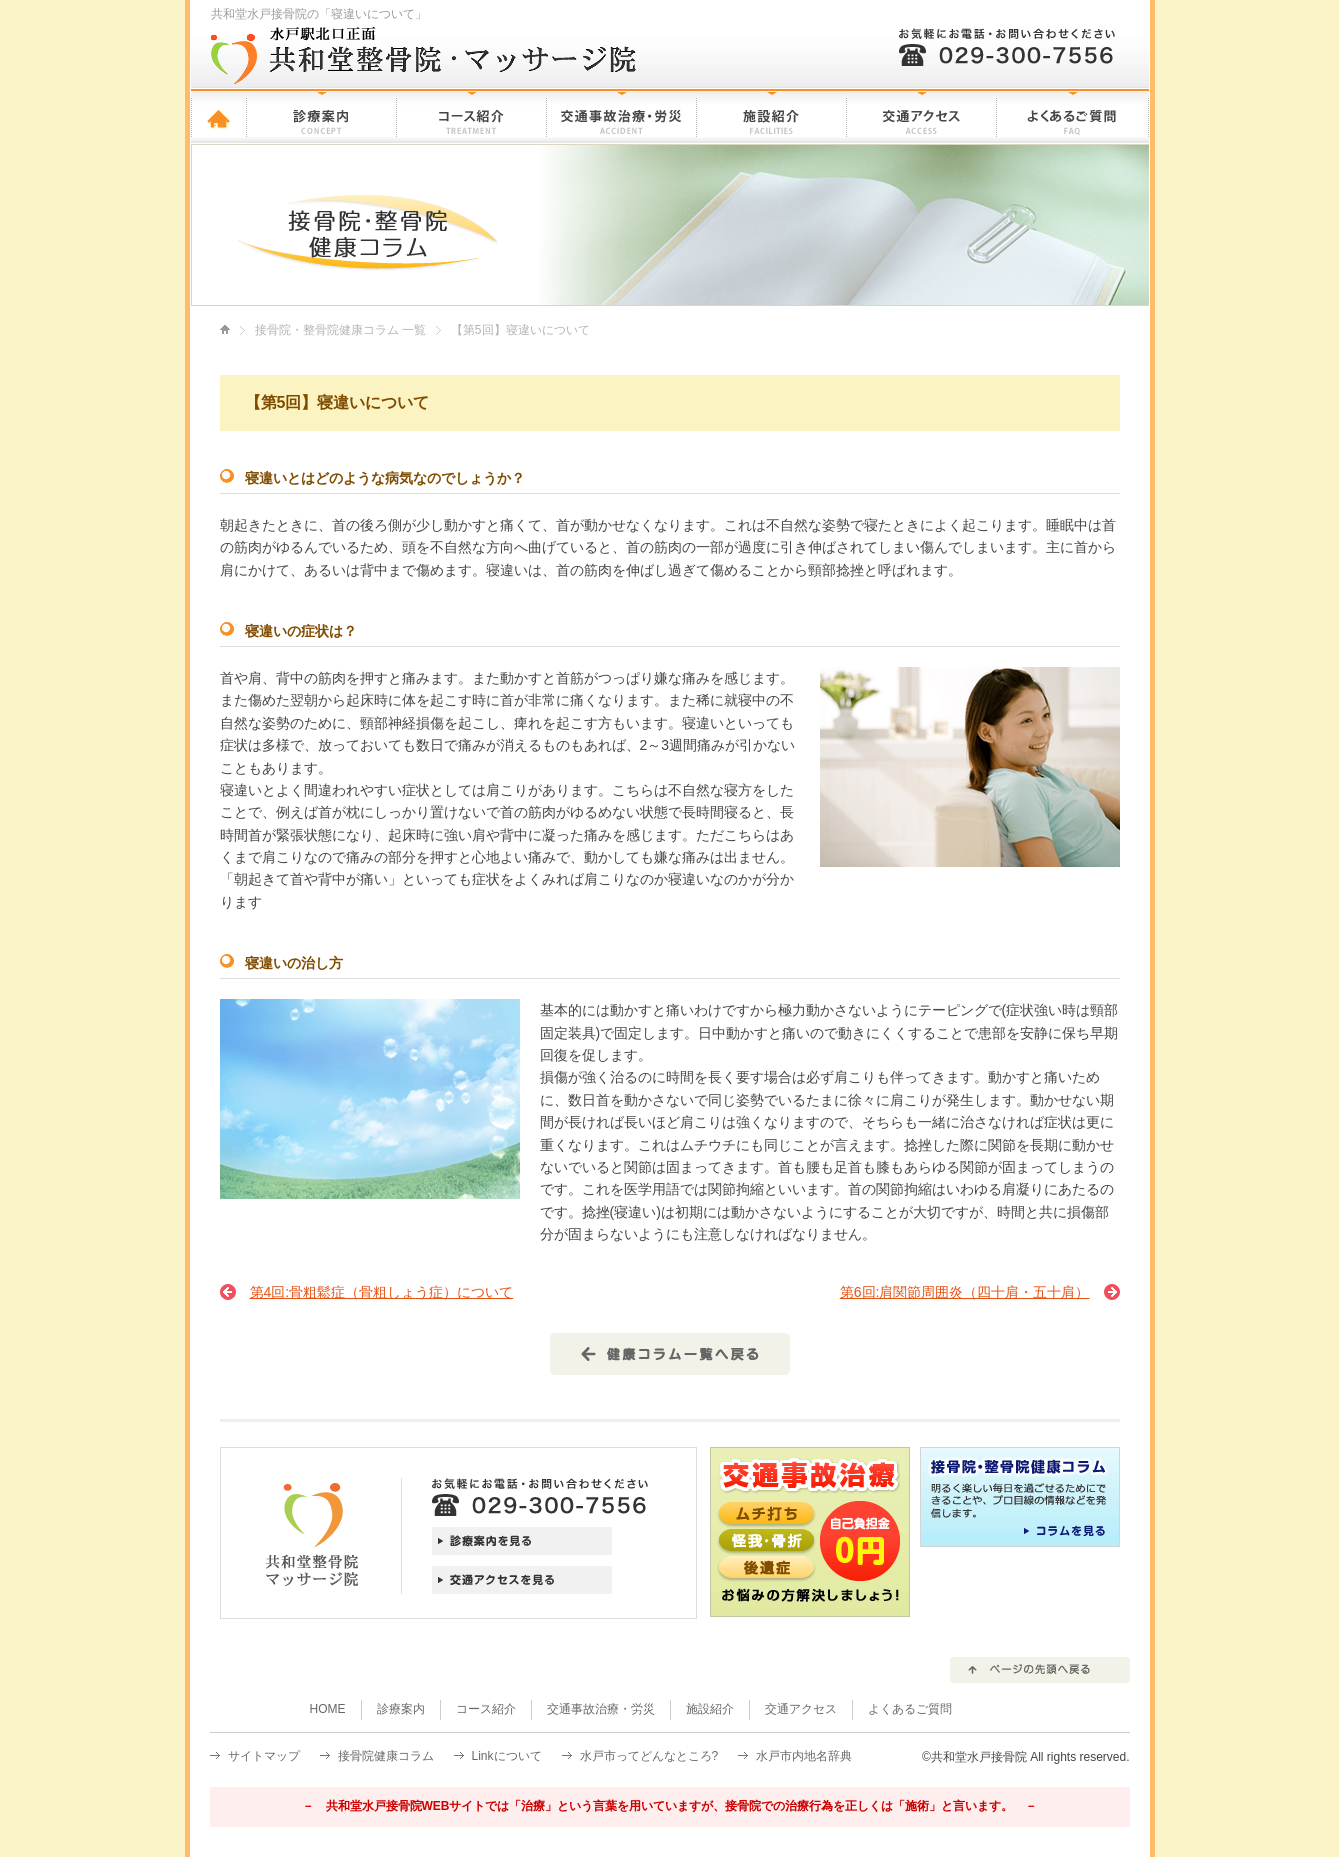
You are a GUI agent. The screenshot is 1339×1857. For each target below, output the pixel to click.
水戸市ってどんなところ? (649, 1756)
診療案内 (322, 116)
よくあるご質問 (1073, 116)
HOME (219, 116)
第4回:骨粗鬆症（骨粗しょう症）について (382, 1292)
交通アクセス (922, 116)
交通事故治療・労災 (622, 116)
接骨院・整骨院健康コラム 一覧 (340, 330)
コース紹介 (472, 116)
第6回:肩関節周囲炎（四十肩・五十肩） (965, 1292)
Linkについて (507, 1756)
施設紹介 (772, 116)
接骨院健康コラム (386, 1756)
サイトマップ (264, 1756)
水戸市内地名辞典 (804, 1756)
